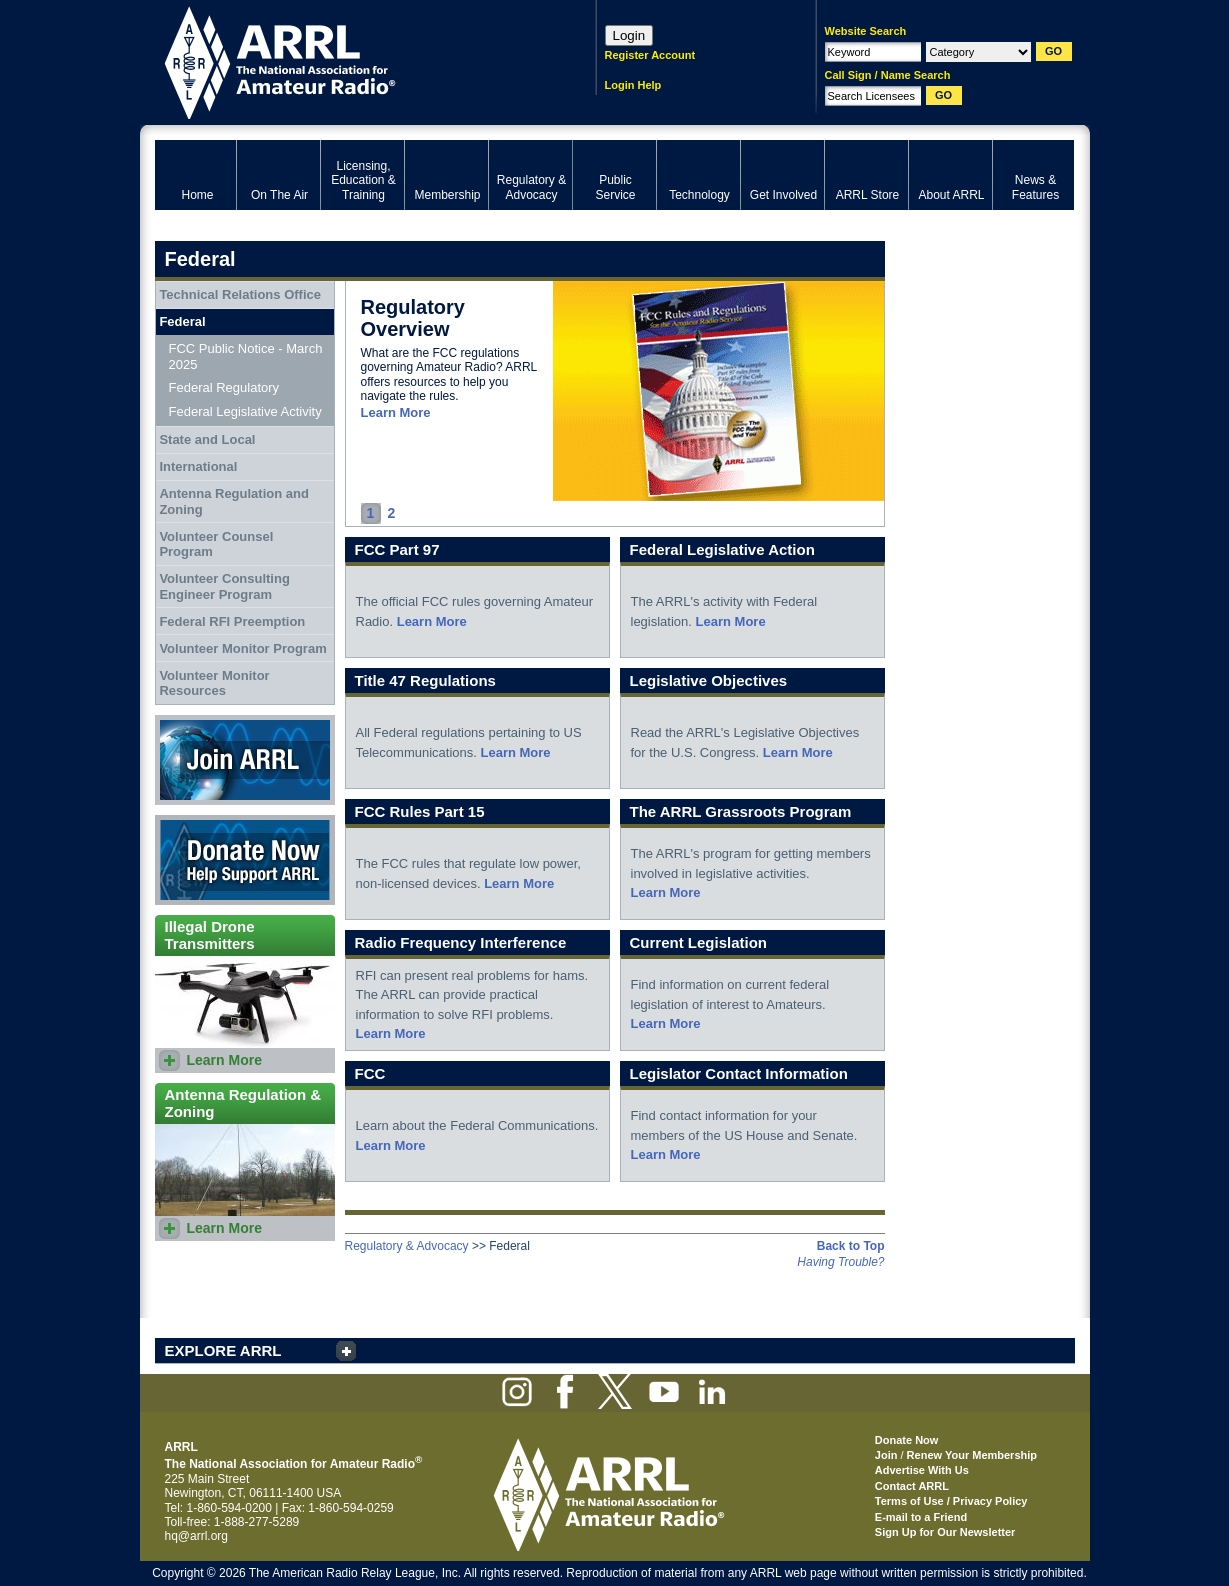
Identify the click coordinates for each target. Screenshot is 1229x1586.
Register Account (650, 55)
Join (886, 1455)
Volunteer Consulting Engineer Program (224, 586)
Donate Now (245, 860)
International (198, 466)
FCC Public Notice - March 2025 (246, 356)
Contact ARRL (912, 1486)
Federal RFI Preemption (232, 621)
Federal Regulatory (224, 387)
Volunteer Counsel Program (216, 544)
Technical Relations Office (240, 294)
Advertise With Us (922, 1470)
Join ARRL (245, 760)
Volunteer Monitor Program (242, 648)
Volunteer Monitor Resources (214, 683)
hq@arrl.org (197, 1536)
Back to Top (851, 1246)
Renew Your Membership (972, 1455)
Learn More (396, 412)
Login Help (633, 85)
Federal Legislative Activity (245, 411)
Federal (182, 321)
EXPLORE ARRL (223, 1350)
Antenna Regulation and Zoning (234, 501)
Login (629, 35)
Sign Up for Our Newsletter (945, 1532)
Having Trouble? (840, 1262)
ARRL (349, 60)
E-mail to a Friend (921, 1517)
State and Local (207, 439)
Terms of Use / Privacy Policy (951, 1501)
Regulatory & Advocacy (407, 1246)
